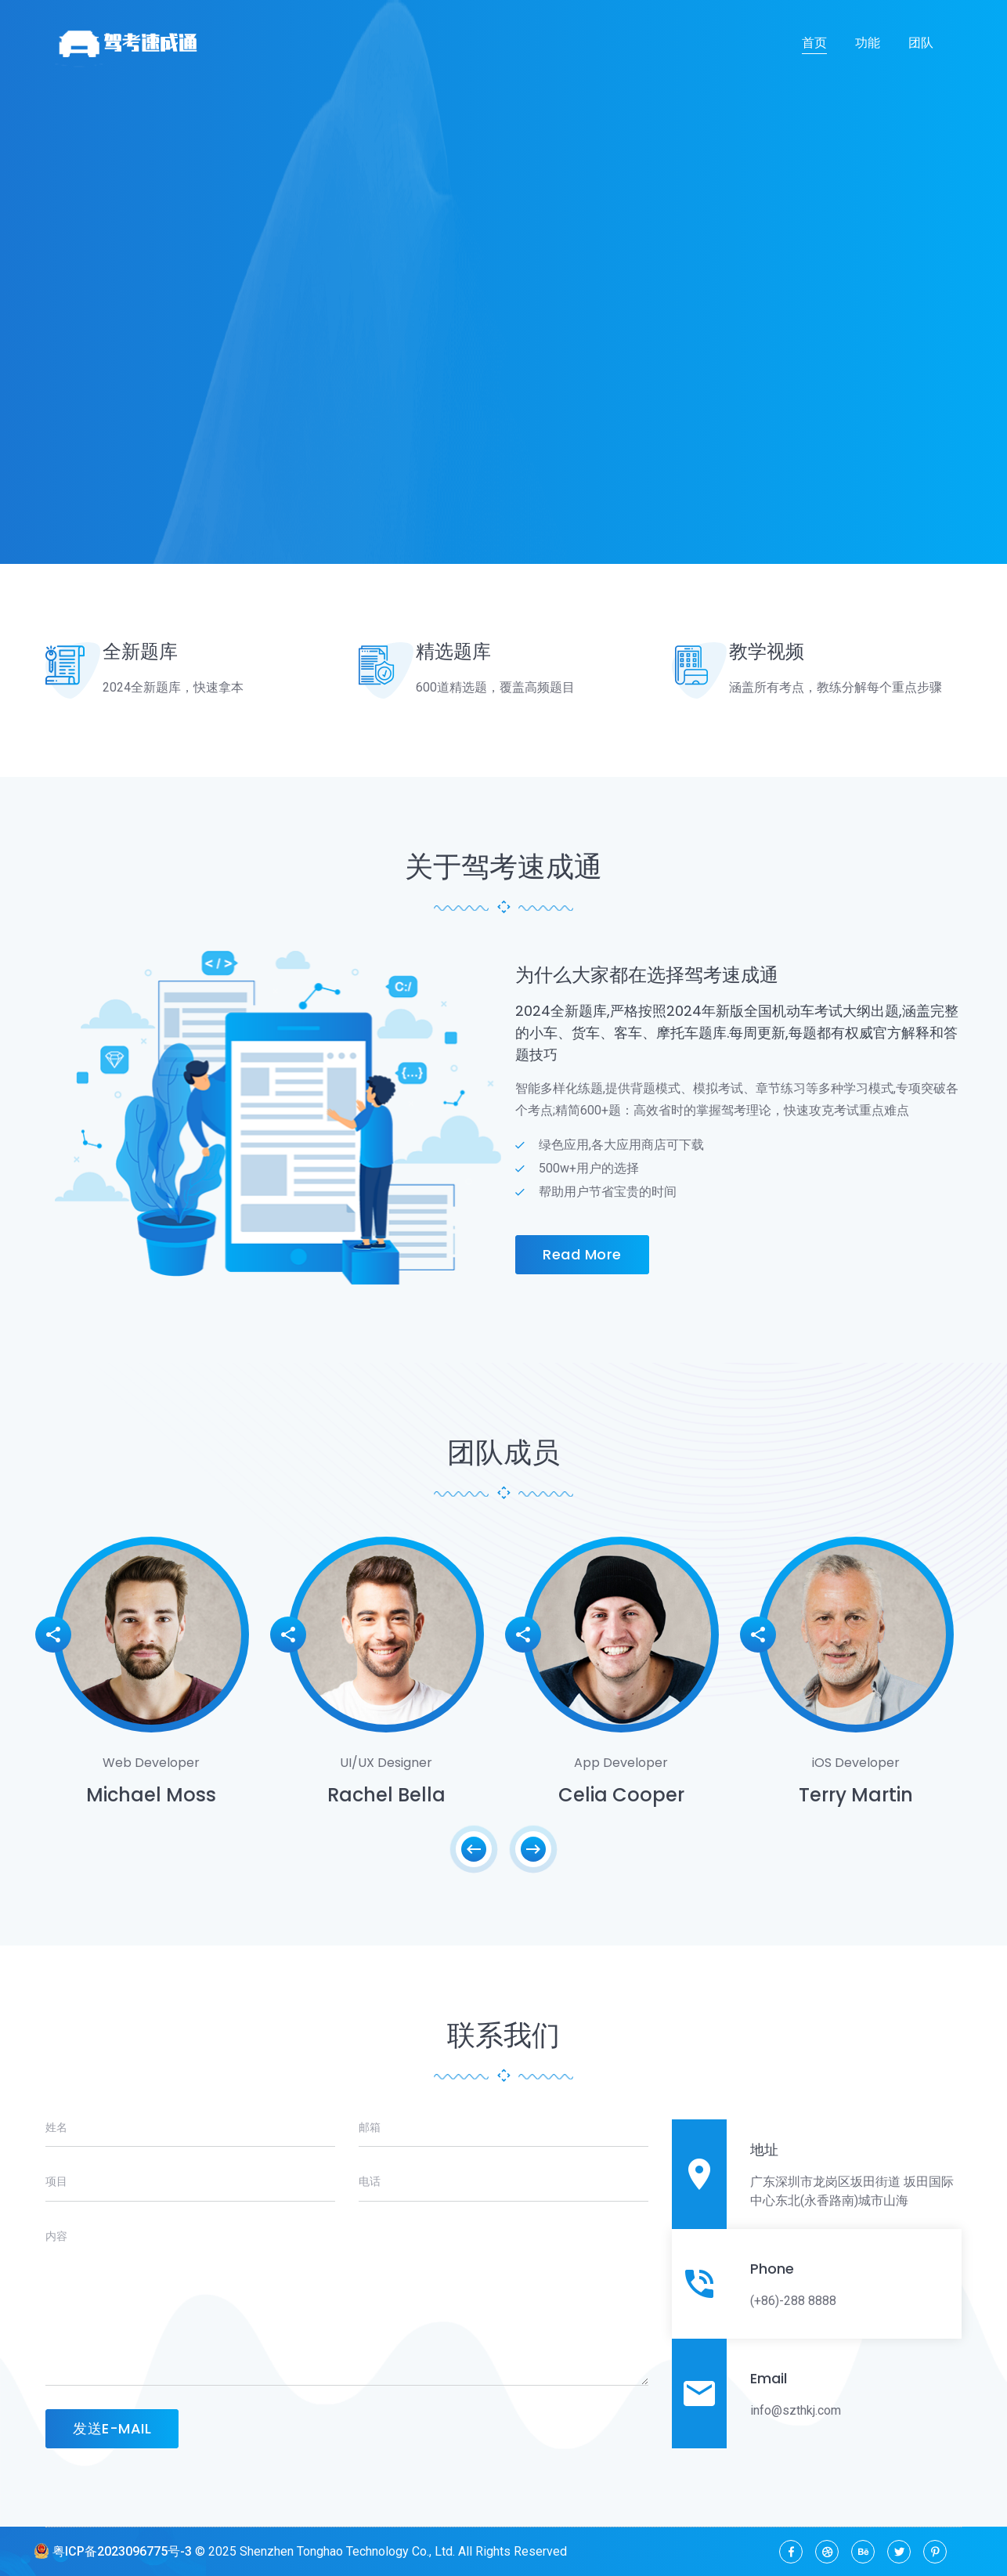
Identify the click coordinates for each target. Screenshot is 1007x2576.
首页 (814, 43)
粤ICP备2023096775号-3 (113, 2551)
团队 (920, 43)
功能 (867, 43)
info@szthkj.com (795, 2410)
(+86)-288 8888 (793, 2300)
